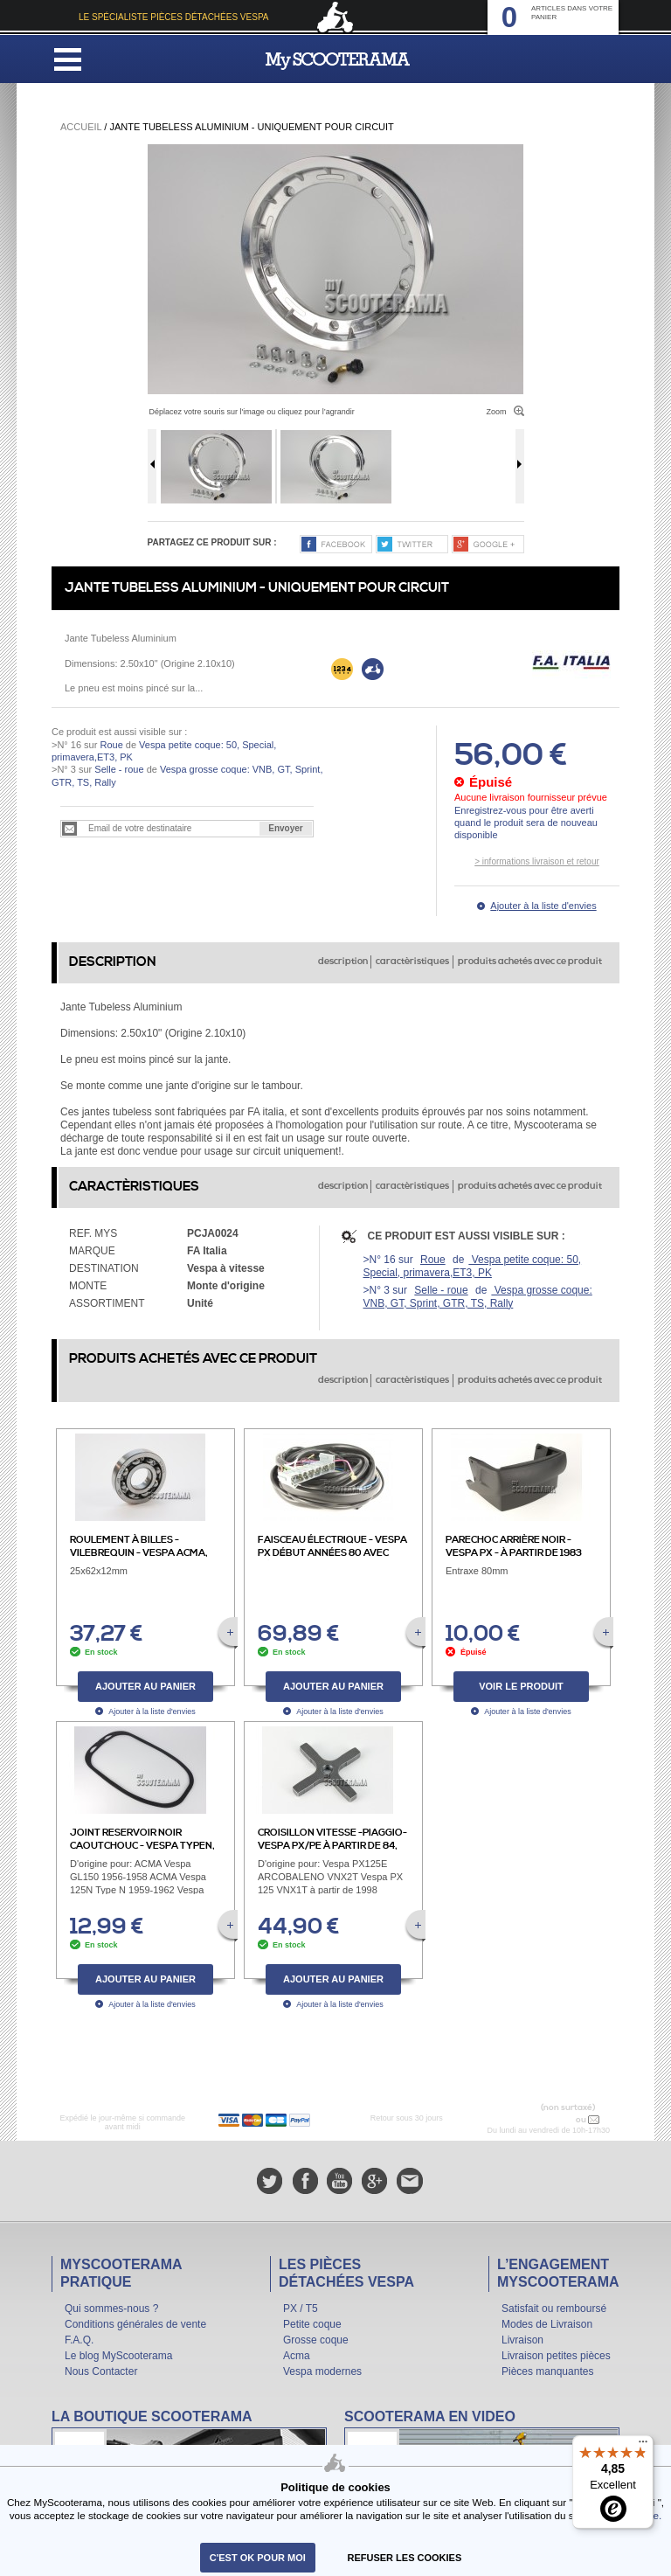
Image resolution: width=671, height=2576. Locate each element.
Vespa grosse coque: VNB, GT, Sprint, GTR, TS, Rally (477, 1296)
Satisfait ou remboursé (554, 2308)
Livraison (522, 2340)
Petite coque (312, 2324)
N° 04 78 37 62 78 (537, 2119)
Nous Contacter (101, 2371)
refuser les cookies (405, 2557)
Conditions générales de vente (135, 2324)
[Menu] (643, 2445)
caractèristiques (412, 961)
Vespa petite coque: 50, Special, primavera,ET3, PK (472, 1266)
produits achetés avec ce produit (530, 961)
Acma (296, 2356)
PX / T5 (300, 2308)
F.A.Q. (79, 2340)
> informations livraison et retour (536, 861)
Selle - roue (118, 769)
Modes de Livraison (547, 2324)
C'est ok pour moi (258, 2557)
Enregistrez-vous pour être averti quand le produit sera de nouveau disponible (526, 823)
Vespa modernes (322, 2371)
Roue (111, 744)
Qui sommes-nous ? (111, 2308)
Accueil (80, 127)
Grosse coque (316, 2340)
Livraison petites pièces (556, 2356)
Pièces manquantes (547, 2371)
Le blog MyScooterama (118, 2356)
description (343, 961)
